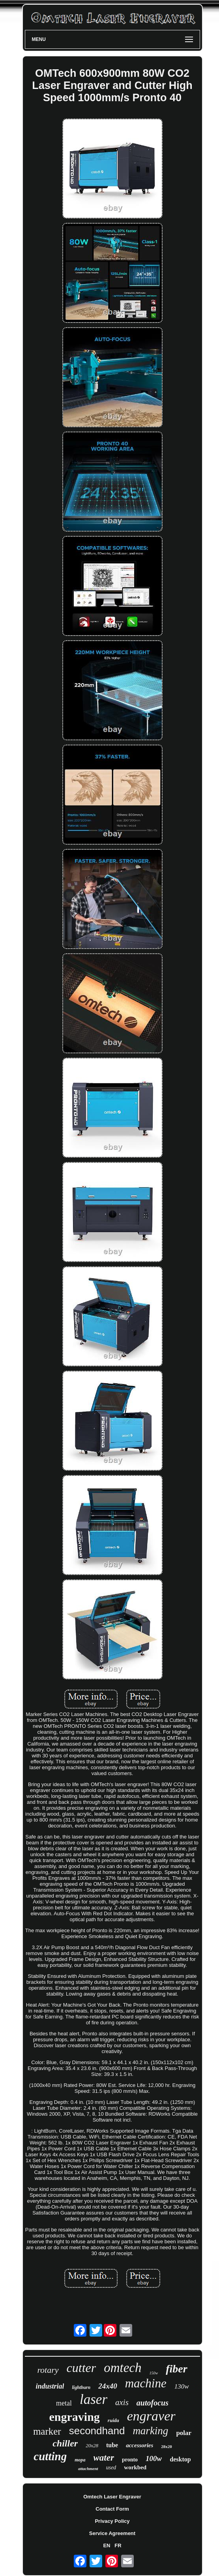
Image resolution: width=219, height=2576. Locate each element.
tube (112, 2445)
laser (93, 2399)
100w (154, 2458)
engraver (151, 2416)
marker (47, 2431)
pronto (130, 2460)
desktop (180, 2459)
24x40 (107, 2386)
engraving (74, 2416)
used (111, 2467)
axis (122, 2402)
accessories (139, 2445)
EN (106, 2545)
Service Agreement (112, 2533)
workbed (135, 2467)
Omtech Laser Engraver (112, 2497)
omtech (122, 2368)
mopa (80, 2460)
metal (64, 2403)
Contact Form (112, 2509)
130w (181, 2386)
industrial (50, 2386)
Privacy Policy (112, 2521)
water (104, 2458)
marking (150, 2431)
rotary (47, 2370)
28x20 (166, 2446)
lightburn (81, 2387)
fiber (176, 2369)
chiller (65, 2443)
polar (183, 2433)
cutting (50, 2456)
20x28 (92, 2445)
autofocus (152, 2402)
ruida (113, 2420)
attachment (88, 2468)
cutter (81, 2368)
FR (117, 2545)
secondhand (97, 2431)
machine (146, 2383)
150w (154, 2373)
